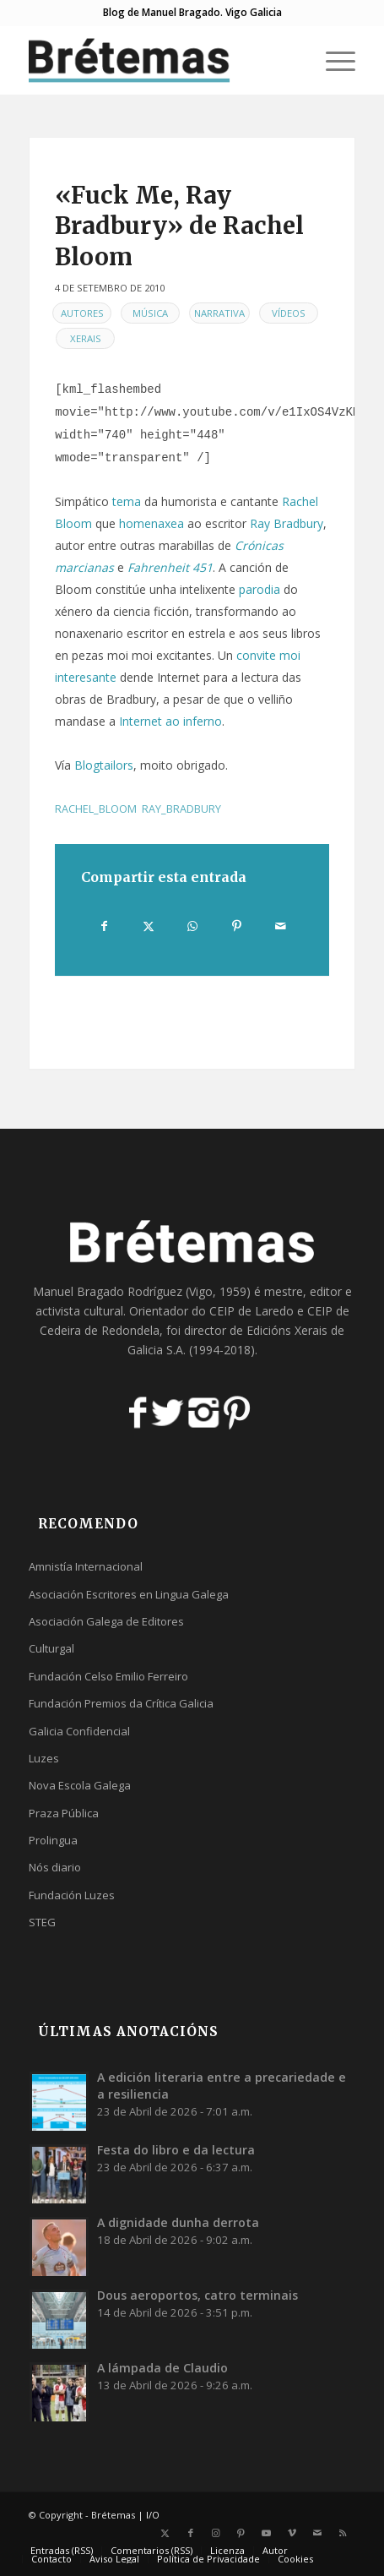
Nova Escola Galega (80, 1785)
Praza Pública (64, 1813)
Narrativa (219, 313)
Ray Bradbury (286, 523)
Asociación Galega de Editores (106, 1621)
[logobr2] (159, 60)
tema (126, 501)
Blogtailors (103, 765)
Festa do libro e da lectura (176, 2150)
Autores (82, 313)
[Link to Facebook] (190, 2533)
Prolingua (53, 1840)
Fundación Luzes (72, 1895)
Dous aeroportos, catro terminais (197, 2295)
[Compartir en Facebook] (104, 926)
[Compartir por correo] (280, 926)
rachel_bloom (96, 809)
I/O (153, 2514)
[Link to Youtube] (266, 2533)
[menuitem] (332, 60)
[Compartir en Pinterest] (236, 926)
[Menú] (332, 60)
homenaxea (151, 523)
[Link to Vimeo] (292, 2533)
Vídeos (289, 313)
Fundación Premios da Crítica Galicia (121, 1703)
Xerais (85, 338)
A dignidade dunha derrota (178, 2222)
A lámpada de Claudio (162, 2368)
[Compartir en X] (148, 926)
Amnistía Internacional (86, 1566)
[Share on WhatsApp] (192, 926)
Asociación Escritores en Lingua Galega (129, 1594)
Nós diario (55, 1867)
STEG (42, 1922)
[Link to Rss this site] (342, 2533)
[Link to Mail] (317, 2533)
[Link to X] (165, 2533)
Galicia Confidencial (79, 1731)
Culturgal (51, 1648)
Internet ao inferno (170, 721)
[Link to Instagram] (216, 2533)
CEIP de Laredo (251, 1311)
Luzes (44, 1758)
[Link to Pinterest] (241, 2533)
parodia (259, 589)
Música (150, 313)
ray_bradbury (181, 809)
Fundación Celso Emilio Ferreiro (108, 1676)
